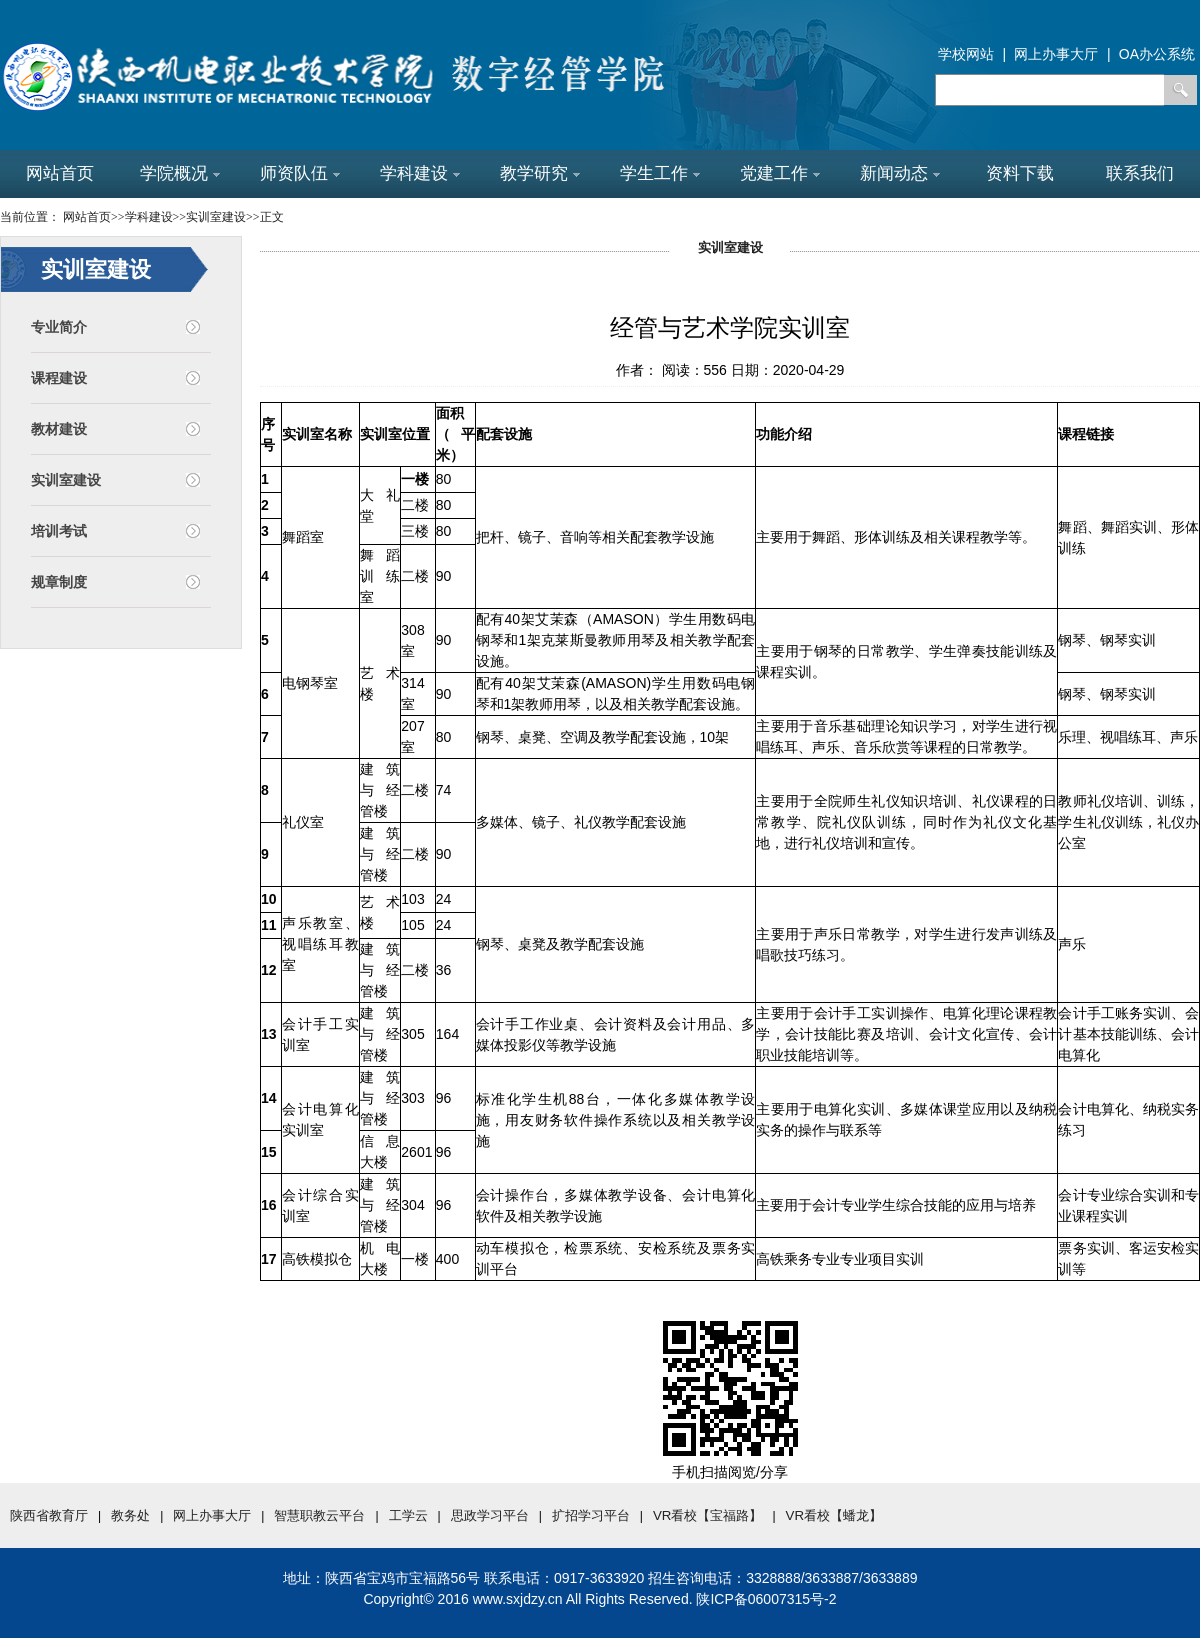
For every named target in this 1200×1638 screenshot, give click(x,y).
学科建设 (420, 173)
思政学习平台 (490, 1515)
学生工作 (660, 173)
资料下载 (1020, 173)
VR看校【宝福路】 (708, 1515)
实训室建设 (66, 480)
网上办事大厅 (212, 1515)
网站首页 (60, 173)
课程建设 (59, 378)
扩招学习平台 (591, 1515)
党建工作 (780, 173)
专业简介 (59, 327)
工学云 (408, 1515)
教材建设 (59, 429)
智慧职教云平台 (319, 1515)
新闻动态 (900, 173)
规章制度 (59, 582)
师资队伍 (300, 173)
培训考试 (59, 531)
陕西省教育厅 (49, 1515)
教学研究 (540, 173)
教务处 (130, 1515)
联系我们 (1140, 173)
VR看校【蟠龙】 (834, 1515)
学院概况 (180, 173)
